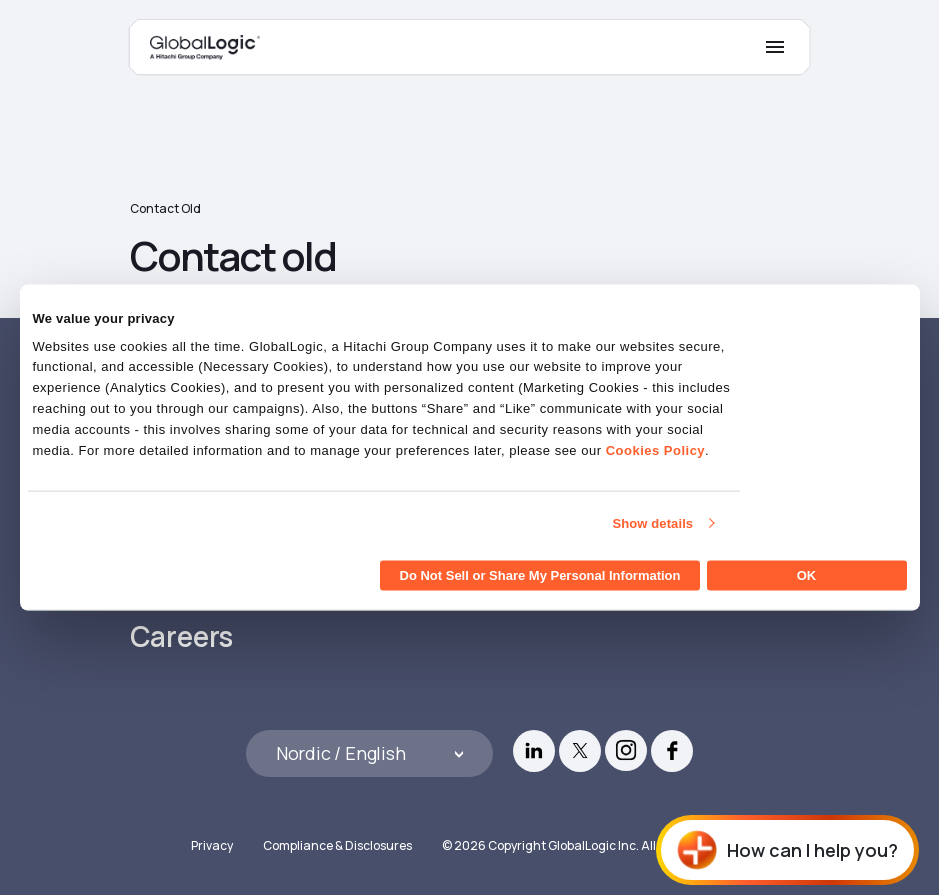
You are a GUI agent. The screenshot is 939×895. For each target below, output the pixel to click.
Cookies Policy (655, 449)
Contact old (165, 208)
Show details (653, 522)
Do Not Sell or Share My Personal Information (540, 575)
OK (807, 575)
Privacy (212, 845)
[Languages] (370, 753)
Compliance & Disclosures (337, 845)
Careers (182, 636)
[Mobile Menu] (775, 47)
